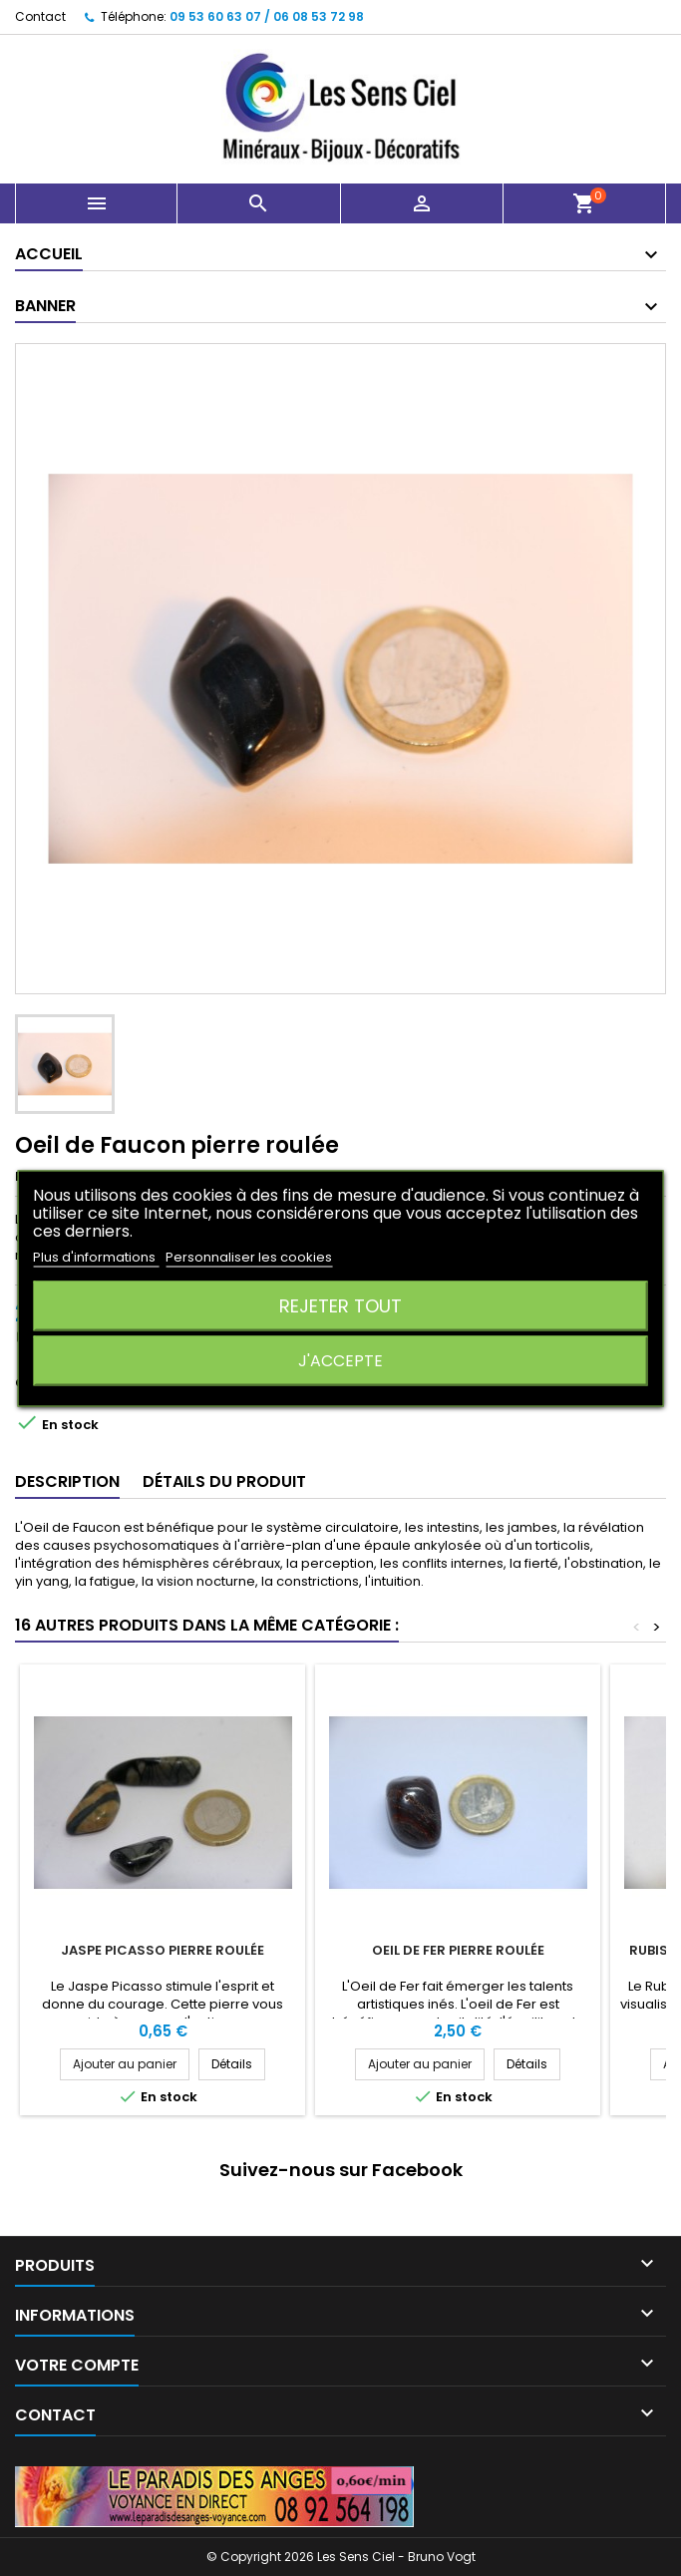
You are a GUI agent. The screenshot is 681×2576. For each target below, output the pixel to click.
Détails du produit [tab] (224, 1481)
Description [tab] (67, 1481)
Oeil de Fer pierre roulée (458, 1950)
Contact (40, 16)
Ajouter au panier (124, 2063)
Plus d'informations (96, 1256)
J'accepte (340, 1359)
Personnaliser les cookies (249, 1256)
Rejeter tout (340, 1304)
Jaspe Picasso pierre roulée (162, 1950)
